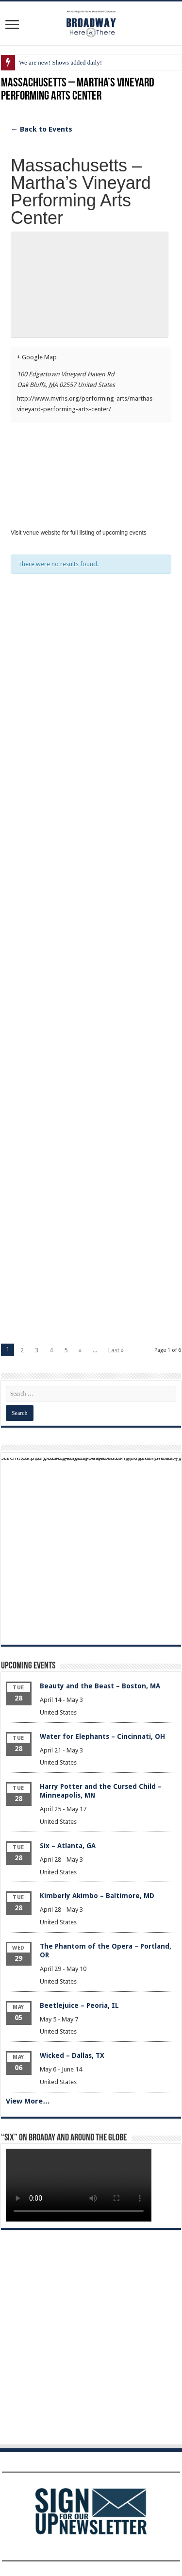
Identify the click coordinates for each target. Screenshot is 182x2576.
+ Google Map (37, 357)
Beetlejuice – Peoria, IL (79, 2005)
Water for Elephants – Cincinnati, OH (102, 1736)
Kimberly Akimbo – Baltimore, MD (97, 1896)
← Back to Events (41, 129)
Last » (116, 1350)
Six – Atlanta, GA (68, 1846)
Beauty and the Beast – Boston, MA (100, 1686)
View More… (28, 2101)
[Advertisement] (91, 712)
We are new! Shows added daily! (60, 62)
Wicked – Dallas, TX (72, 2055)
